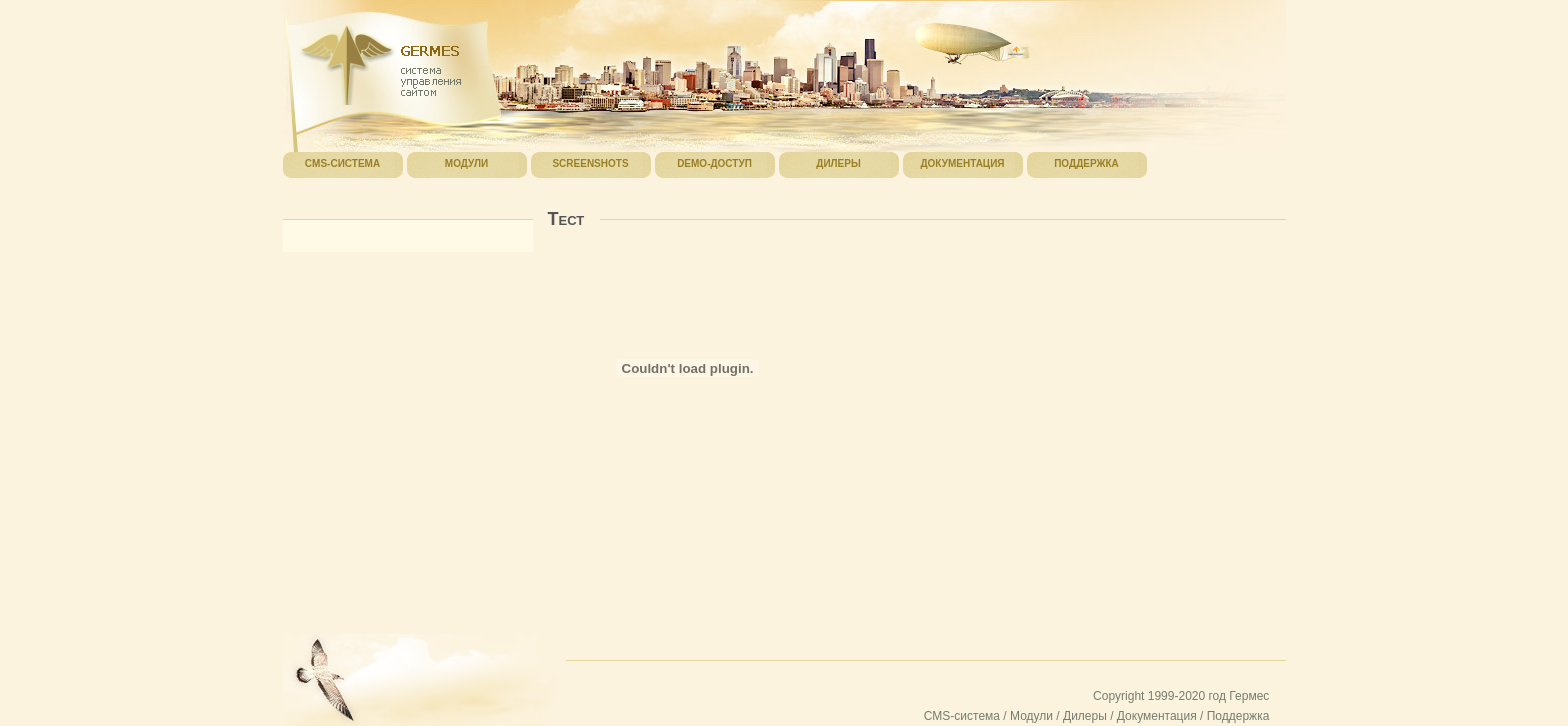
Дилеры (1085, 716)
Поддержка (1238, 716)
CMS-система (962, 716)
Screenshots (590, 163)
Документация (1157, 716)
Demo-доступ (714, 163)
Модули (1031, 716)
